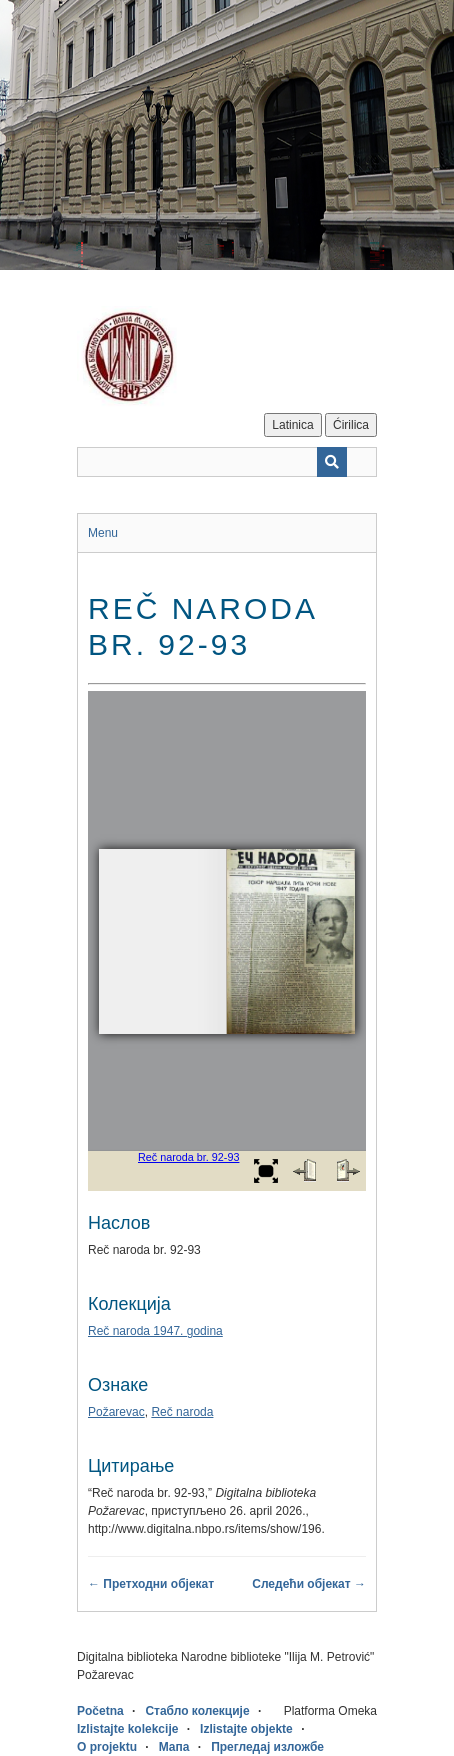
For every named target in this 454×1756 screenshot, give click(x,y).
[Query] (227, 462)
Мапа (174, 1747)
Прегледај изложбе (267, 1747)
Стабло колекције (197, 1711)
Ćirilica (351, 425)
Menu (103, 533)
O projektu (107, 1747)
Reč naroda (182, 1412)
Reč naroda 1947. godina (155, 1331)
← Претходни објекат (151, 1584)
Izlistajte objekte (246, 1729)
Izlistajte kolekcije (127, 1729)
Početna (100, 1711)
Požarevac (116, 1412)
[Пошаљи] (332, 462)
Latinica (292, 425)
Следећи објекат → (309, 1584)
